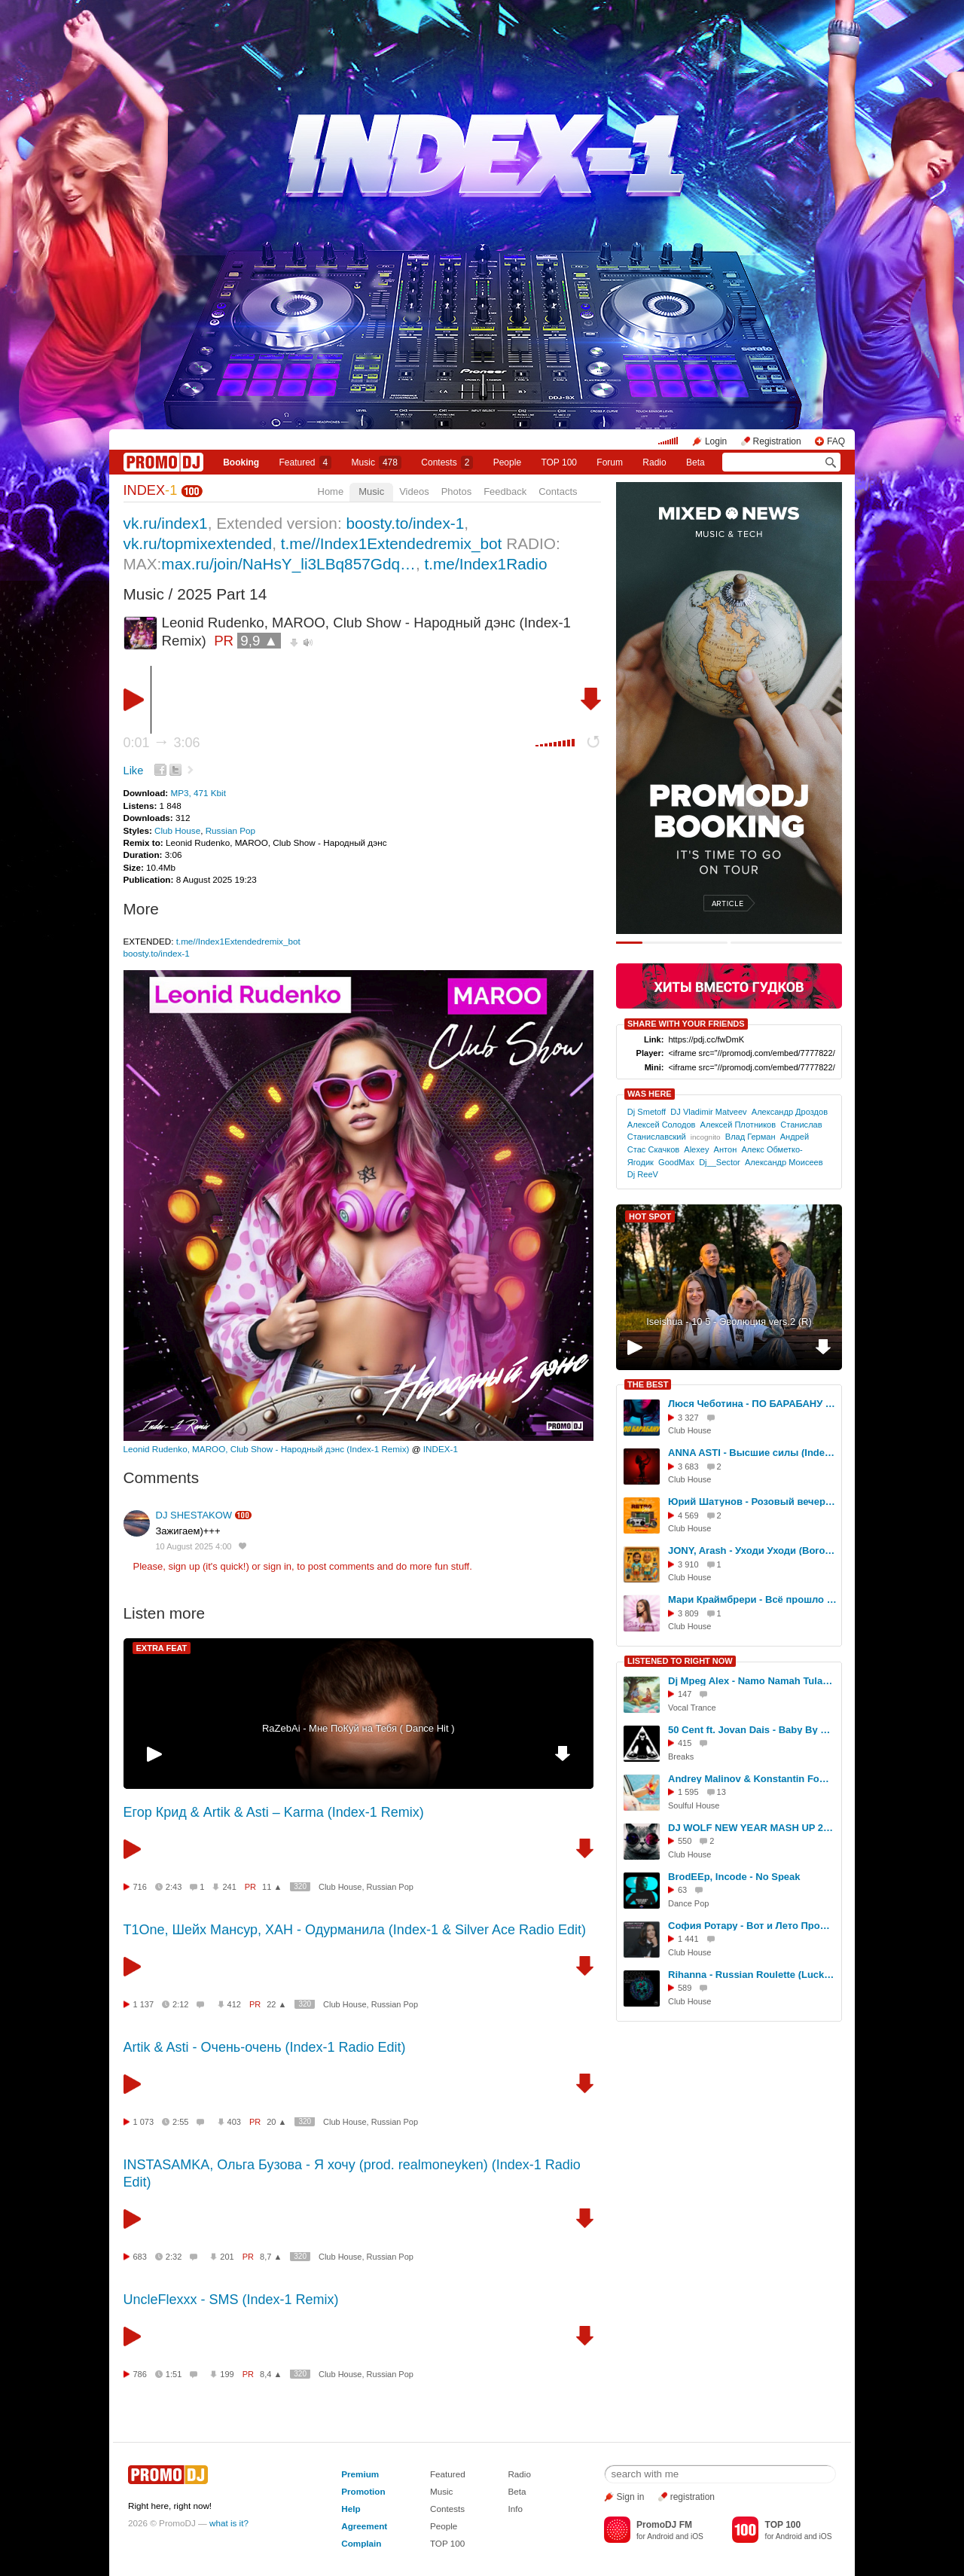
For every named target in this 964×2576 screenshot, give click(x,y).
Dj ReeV (642, 1174)
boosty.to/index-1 (405, 523)
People (507, 462)
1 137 (143, 2004)
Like (134, 771)
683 (140, 2256)
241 (229, 1886)
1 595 (688, 1791)
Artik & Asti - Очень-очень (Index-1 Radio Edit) (265, 2047)
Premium (360, 2474)
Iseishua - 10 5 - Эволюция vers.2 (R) (729, 1321)
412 (234, 2004)
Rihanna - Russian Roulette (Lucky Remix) (752, 1974)
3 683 (688, 1466)
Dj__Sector (719, 1162)
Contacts (557, 491)
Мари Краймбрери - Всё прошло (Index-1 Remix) (752, 1599)
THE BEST (647, 1384)
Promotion (363, 2491)
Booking (241, 462)
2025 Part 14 (222, 594)
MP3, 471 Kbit (197, 793)
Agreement (364, 2526)
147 (684, 1694)
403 (234, 2121)
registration (692, 2496)
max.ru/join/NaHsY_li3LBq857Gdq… (288, 563)
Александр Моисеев (784, 1162)
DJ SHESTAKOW (194, 1515)
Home (331, 491)
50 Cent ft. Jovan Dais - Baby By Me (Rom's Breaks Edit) (752, 1730)
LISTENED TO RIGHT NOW (680, 1660)
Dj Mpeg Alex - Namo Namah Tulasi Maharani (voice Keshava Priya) (752, 1681)
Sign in (631, 2496)
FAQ (836, 441)
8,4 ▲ (271, 2374)
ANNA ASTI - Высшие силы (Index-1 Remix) (752, 1452)
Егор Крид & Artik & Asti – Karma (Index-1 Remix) (274, 1812)
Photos (456, 491)
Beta (695, 462)
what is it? (229, 2523)
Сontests (447, 462)
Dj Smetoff (646, 1111)
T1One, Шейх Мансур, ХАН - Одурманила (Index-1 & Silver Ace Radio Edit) (355, 1929)
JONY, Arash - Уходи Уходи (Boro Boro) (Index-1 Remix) (752, 1550)
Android (660, 2536)
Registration (777, 441)
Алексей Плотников (738, 1124)
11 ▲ (272, 1886)
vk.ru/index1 (166, 523)
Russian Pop (230, 830)
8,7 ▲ (271, 2256)
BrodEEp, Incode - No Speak (734, 1877)
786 (140, 2374)
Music (376, 462)
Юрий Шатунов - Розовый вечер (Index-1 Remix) (752, 1501)
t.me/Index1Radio (485, 563)
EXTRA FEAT (162, 1648)
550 (684, 1840)
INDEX (151, 490)
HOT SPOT (650, 1216)
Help (350, 2508)
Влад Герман (750, 1136)
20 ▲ (276, 2121)
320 (300, 1886)
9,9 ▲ (259, 641)
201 (226, 2256)
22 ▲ (276, 2004)
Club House (177, 830)
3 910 (688, 1564)
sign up (184, 1566)
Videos (414, 491)
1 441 (688, 1938)
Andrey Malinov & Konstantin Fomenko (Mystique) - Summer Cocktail (752, 1779)
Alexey (696, 1149)
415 (684, 1742)
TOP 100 (559, 462)
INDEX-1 (440, 1449)
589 (684, 1987)
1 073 (143, 2121)
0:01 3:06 (162, 742)
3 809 (688, 1613)
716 (140, 1886)
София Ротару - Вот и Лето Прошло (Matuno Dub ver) (752, 1925)
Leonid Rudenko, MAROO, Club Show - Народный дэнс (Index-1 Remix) (267, 1449)
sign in (278, 1566)
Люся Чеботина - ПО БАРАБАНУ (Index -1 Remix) (752, 1404)
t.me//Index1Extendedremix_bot (391, 543)
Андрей (794, 1136)
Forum (609, 462)
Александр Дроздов (790, 1111)
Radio (654, 462)
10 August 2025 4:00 (194, 1546)
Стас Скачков (653, 1149)
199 (226, 2374)
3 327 (688, 1417)
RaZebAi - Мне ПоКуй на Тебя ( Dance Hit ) (358, 1728)
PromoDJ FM (664, 2525)
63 (682, 1889)
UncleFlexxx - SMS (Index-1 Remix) (231, 2299)
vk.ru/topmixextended (198, 543)
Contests (447, 2508)
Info (515, 2508)
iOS (697, 2536)
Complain (361, 2543)
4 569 (688, 1515)
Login (716, 441)
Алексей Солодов (661, 1124)
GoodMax (676, 1162)
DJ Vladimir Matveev (708, 1111)
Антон (725, 1149)
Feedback (505, 491)
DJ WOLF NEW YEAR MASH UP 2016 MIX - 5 (752, 1828)
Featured (305, 462)
